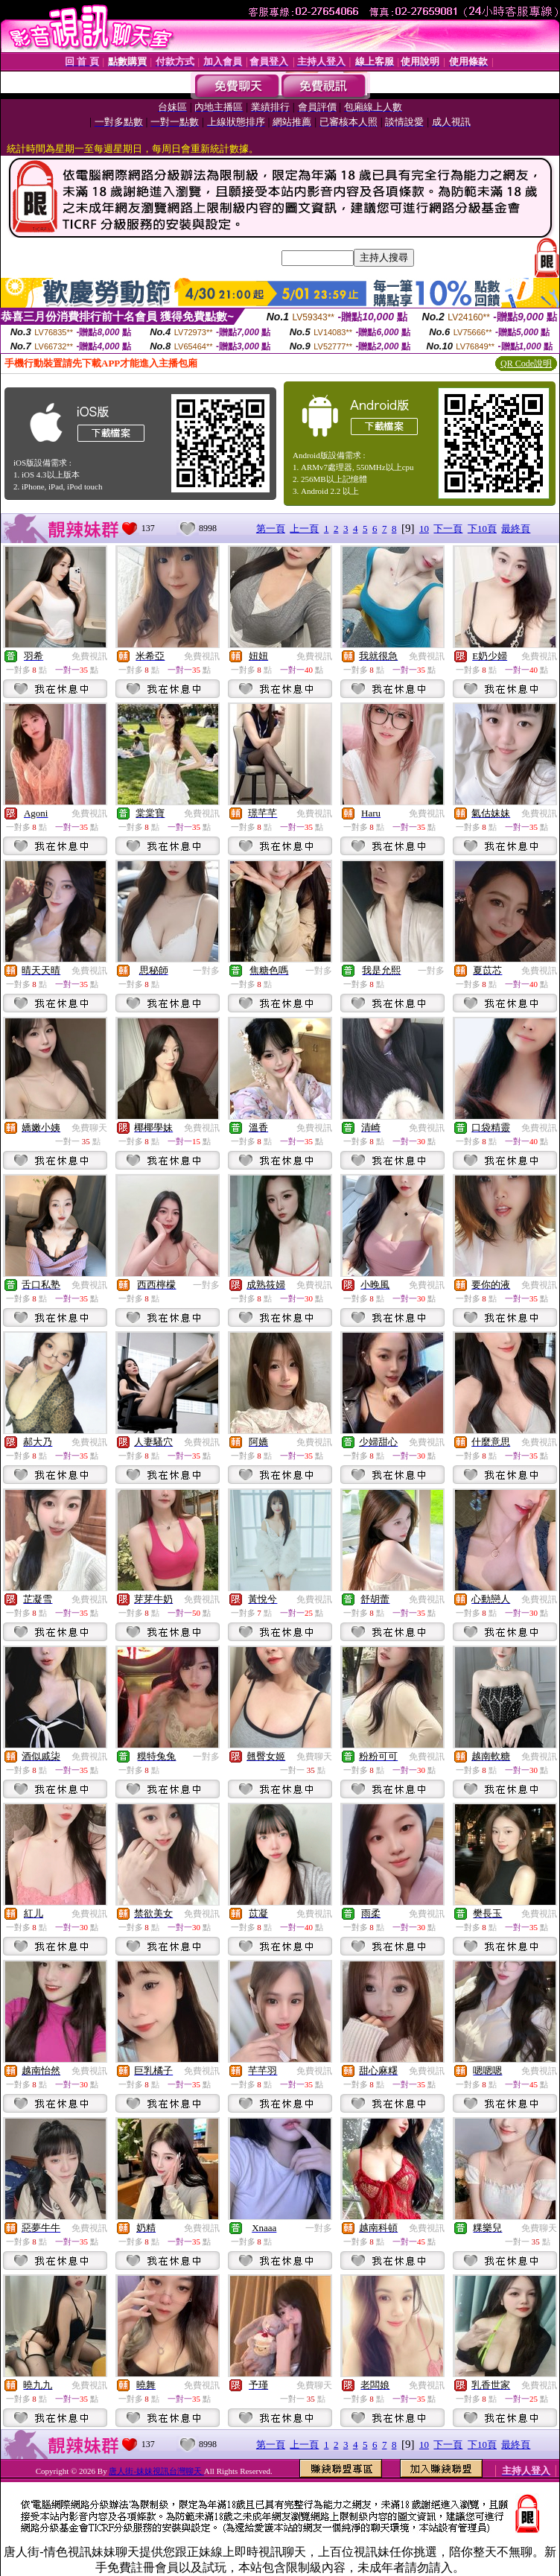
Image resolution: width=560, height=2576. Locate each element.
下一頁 (447, 528)
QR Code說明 (526, 363)
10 (424, 528)
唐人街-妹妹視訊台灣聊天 (156, 2470)
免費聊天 (89, 1128)
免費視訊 (89, 656)
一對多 (206, 970)
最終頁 (515, 528)
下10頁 (482, 528)
